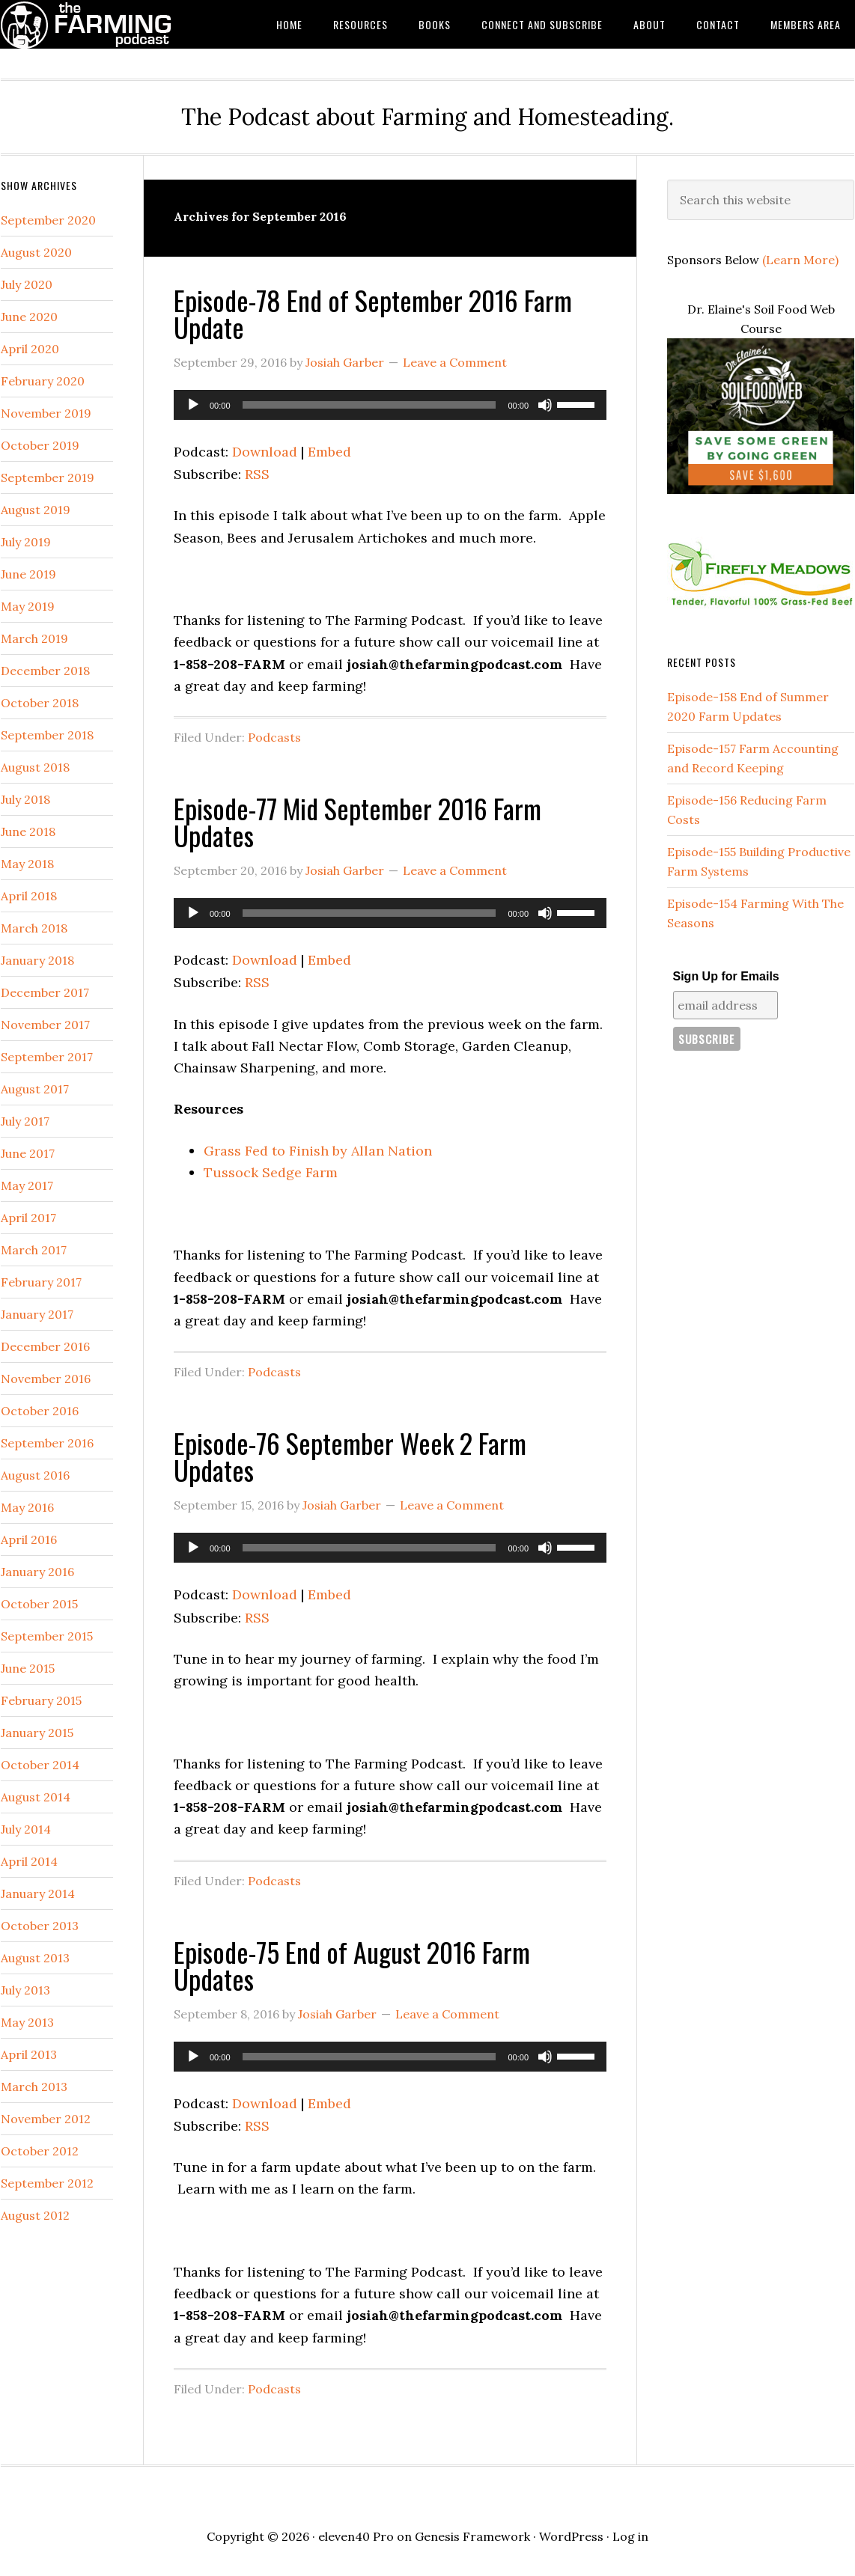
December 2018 (45, 670)
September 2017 (47, 1056)
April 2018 (29, 895)
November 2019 (46, 413)
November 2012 (46, 2118)
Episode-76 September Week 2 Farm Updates (350, 1456)
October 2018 (40, 702)
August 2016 (35, 1475)
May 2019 (28, 606)
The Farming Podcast (120, 24)
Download (264, 451)
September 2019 (47, 477)
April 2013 (29, 2054)
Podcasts (274, 737)
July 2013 (25, 1990)
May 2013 (27, 2022)
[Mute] (545, 404)
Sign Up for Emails (726, 976)
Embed (329, 451)
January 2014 (38, 1893)
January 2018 (37, 960)
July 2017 (25, 1121)
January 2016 (37, 1571)
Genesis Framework (472, 2536)
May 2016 (27, 1507)
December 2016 (45, 1346)
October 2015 (39, 1603)
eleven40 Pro (356, 2536)
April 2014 (29, 1861)
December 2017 (45, 992)
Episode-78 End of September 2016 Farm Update (373, 313)
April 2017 (28, 1217)
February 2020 (43, 380)
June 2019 (28, 574)
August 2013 (35, 1957)
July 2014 (26, 1829)
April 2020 (30, 348)
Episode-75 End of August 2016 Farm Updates (352, 1965)
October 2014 (40, 1764)
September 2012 (47, 2183)
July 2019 (26, 541)
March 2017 (34, 1249)
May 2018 (27, 863)
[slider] (369, 405)
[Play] (193, 404)
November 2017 (45, 1024)
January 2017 (37, 1314)
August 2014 (35, 1796)
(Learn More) (800, 259)
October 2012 (40, 2150)
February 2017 (41, 1282)
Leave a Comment (455, 362)
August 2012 (35, 2215)
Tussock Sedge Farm (271, 1172)
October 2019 (40, 445)
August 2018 (35, 767)
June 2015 (28, 1668)
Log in (630, 2536)
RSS (257, 474)
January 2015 (37, 1732)
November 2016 (46, 1378)
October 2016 (40, 1410)
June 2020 (29, 316)
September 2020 (48, 220)
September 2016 (47, 1442)
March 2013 (34, 2086)
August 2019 (35, 509)
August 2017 (35, 1088)
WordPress (571, 2536)
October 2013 (40, 1925)
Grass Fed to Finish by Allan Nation (318, 1150)
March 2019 (34, 638)
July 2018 (25, 799)
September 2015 (47, 1636)
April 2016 (29, 1539)
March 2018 (34, 928)
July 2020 (26, 284)
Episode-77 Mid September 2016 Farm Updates (357, 821)
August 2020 (36, 252)
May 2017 (27, 1185)
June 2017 (28, 1153)
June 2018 (28, 831)
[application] (390, 405)
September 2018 (47, 734)
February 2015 (41, 1700)
